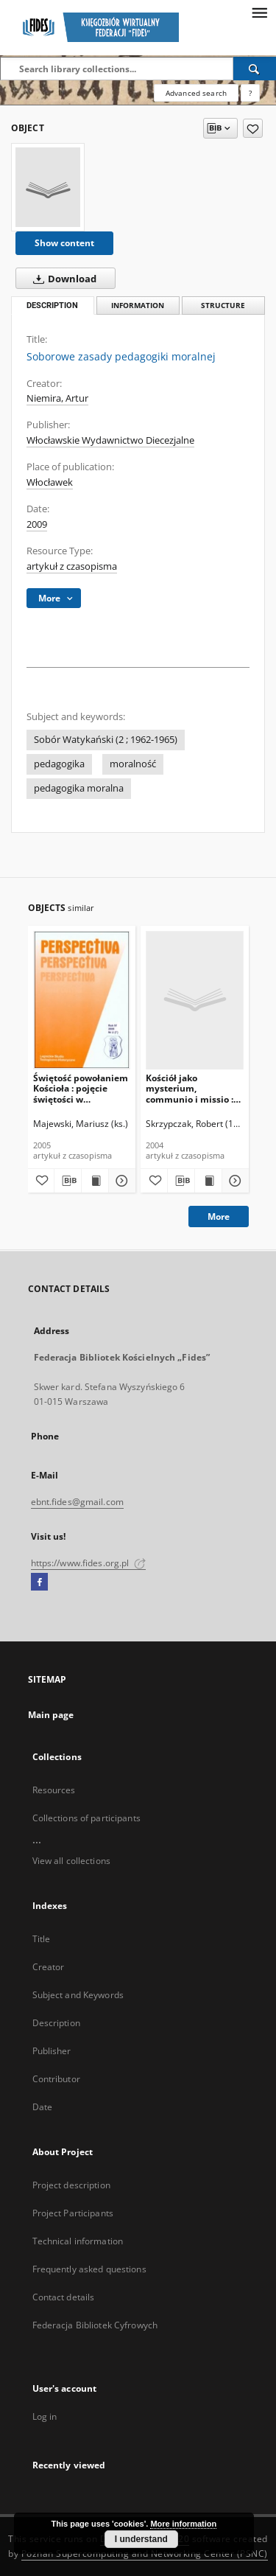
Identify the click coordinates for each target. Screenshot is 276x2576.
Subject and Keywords (78, 1995)
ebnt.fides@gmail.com (77, 1501)
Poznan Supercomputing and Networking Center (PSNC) (144, 2553)
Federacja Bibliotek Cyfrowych (95, 2325)
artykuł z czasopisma (71, 566)
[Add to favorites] (253, 128)
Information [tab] (137, 305)
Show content (64, 243)
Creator (48, 1967)
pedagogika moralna (79, 788)
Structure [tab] (223, 305)
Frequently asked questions (89, 2269)
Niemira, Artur (57, 398)
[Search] (254, 68)
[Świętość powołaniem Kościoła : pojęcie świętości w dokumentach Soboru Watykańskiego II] (82, 1000)
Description (56, 2023)
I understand (141, 2539)
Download (61, 278)
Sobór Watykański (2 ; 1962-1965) (105, 739)
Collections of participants (86, 1818)
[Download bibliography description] (67, 1180)
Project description (71, 2185)
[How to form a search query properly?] (250, 93)
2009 (36, 524)
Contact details (63, 2297)
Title (41, 1939)
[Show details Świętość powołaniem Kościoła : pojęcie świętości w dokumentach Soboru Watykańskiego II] (120, 1180)
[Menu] (259, 12)
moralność (133, 764)
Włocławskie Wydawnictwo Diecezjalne (110, 440)
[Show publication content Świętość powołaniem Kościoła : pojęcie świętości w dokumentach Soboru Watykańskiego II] (95, 1180)
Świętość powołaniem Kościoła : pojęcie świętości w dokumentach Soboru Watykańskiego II (80, 1088)
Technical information (78, 2241)
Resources (54, 1790)
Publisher (51, 2051)
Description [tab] (52, 305)
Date (42, 2107)
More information (183, 2523)
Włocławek (49, 482)
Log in (44, 2416)
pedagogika (59, 764)
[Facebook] (39, 1582)
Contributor (56, 2079)
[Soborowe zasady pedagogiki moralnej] (47, 187)
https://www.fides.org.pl (88, 1563)
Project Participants (72, 2213)
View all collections (71, 1860)
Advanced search (196, 93)
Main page (51, 1714)
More (219, 1216)
